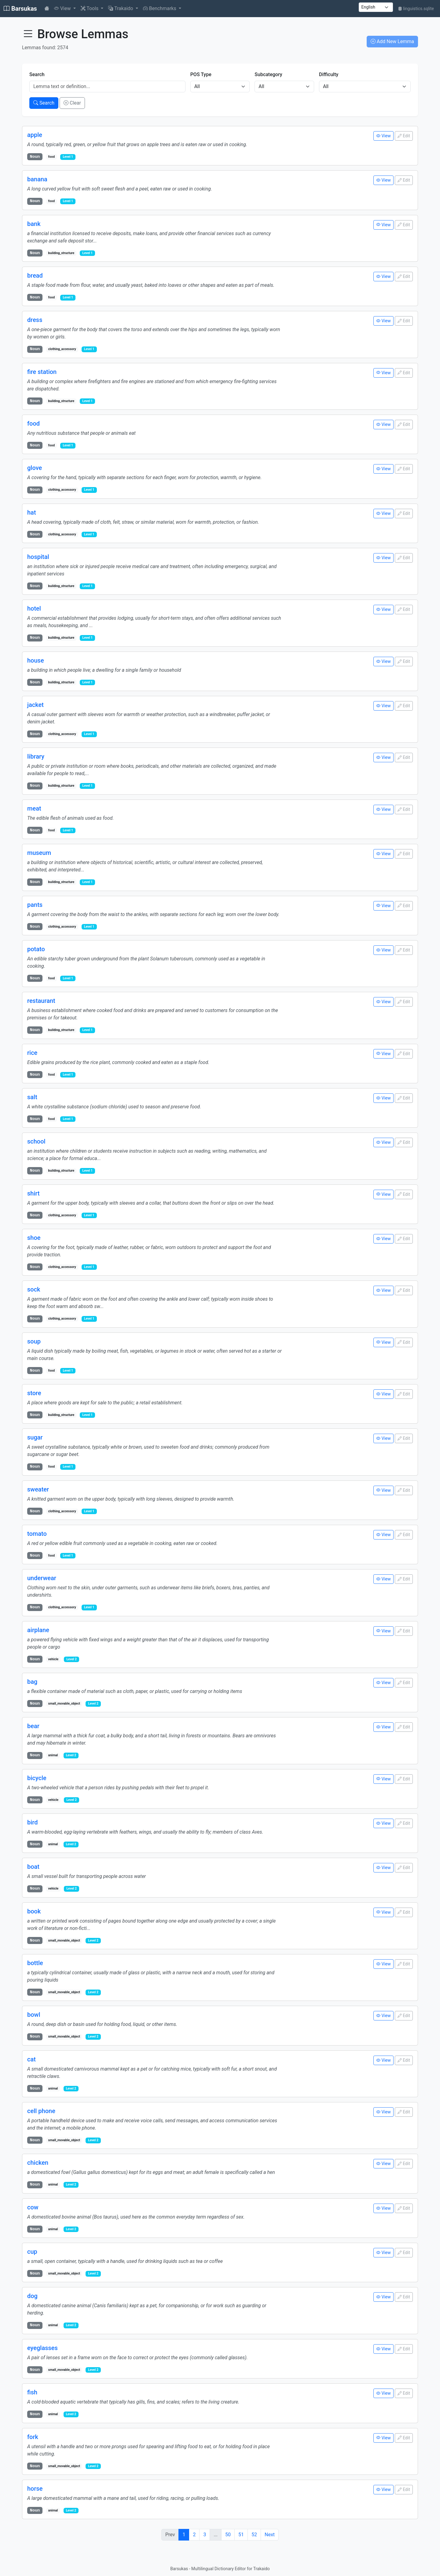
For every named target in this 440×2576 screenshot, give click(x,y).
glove (34, 467)
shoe (33, 1237)
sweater (38, 1488)
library (35, 756)
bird (32, 1821)
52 (254, 2533)
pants (34, 904)
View (383, 135)
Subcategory (268, 74)
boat (33, 1865)
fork (32, 2435)
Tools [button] (90, 8)
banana (37, 179)
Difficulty (328, 74)
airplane (38, 1629)
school (36, 1140)
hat (31, 512)
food (33, 423)
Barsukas (20, 8)
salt (32, 1096)
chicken (37, 2161)
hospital (38, 556)
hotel (34, 608)
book (34, 1910)
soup (34, 1340)
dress (34, 319)
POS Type (200, 74)
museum (39, 852)
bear (33, 1725)
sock (33, 1288)
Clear (72, 103)
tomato (37, 1532)
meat (34, 808)
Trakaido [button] (121, 8)
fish (32, 2391)
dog (32, 2294)
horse (35, 2487)
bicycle (36, 1777)
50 (228, 2533)
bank (34, 223)
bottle (35, 1962)
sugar (35, 1436)
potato (36, 948)
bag (32, 1680)
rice (32, 1052)
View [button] (63, 8)
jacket (35, 704)
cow (32, 2206)
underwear (41, 1577)
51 (241, 2533)
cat (31, 2058)
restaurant (41, 1000)
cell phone (41, 2109)
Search (37, 74)
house (35, 660)
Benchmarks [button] (160, 8)
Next (270, 2533)
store (34, 1392)
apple (34, 135)
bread (35, 275)
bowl (33, 2013)
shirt (33, 1192)
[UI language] (376, 7)
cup (32, 2250)
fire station (42, 371)
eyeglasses (42, 2346)
